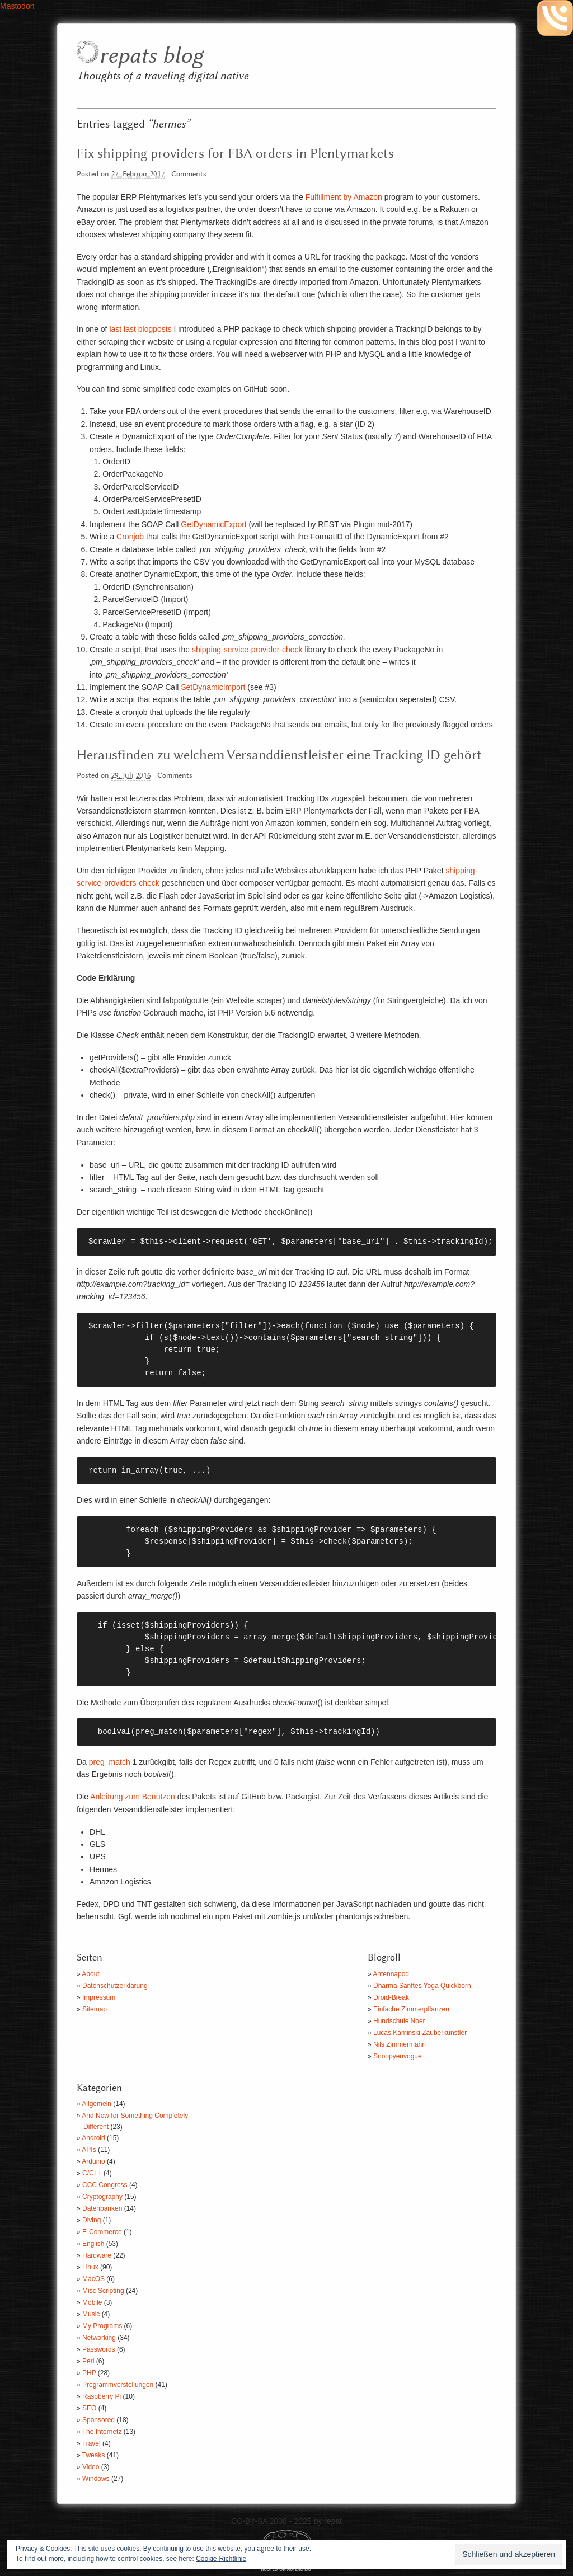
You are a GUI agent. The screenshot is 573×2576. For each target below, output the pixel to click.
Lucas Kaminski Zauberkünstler (420, 2033)
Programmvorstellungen (117, 2385)
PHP (89, 2373)
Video (90, 2467)
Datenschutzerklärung (115, 1986)
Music (91, 2314)
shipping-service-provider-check (247, 649)
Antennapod (391, 1974)
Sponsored (98, 2420)
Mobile (92, 2302)
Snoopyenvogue (397, 2056)
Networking (99, 2338)
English (93, 2244)
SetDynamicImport (213, 687)
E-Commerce (102, 2232)
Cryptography (102, 2197)
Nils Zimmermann (399, 2044)
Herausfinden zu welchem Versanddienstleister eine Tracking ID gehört (279, 755)
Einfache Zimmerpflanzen (411, 2009)
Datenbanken (102, 2208)
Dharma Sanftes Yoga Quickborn (422, 1986)
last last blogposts (140, 329)
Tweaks (93, 2455)
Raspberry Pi (101, 2396)
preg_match (109, 1761)
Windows (96, 2479)
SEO (89, 2408)
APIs (89, 2150)
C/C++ (92, 2173)
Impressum (98, 1997)
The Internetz (102, 2432)
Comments (188, 174)
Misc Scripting (103, 2291)
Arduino (93, 2161)
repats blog (151, 56)
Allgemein (96, 2104)
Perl (88, 2361)
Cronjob (130, 536)
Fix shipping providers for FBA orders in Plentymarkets (235, 154)
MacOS (93, 2279)
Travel (91, 2443)
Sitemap (94, 2009)
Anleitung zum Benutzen (133, 1796)
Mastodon (17, 6)
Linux (90, 2267)
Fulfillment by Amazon (344, 196)
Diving (91, 2220)
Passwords (98, 2349)
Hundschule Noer (399, 2021)
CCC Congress (105, 2185)
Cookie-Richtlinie (221, 2559)
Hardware (96, 2255)
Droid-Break (391, 1997)
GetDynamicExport (213, 524)
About (90, 1974)
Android (93, 2138)
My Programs (102, 2326)
